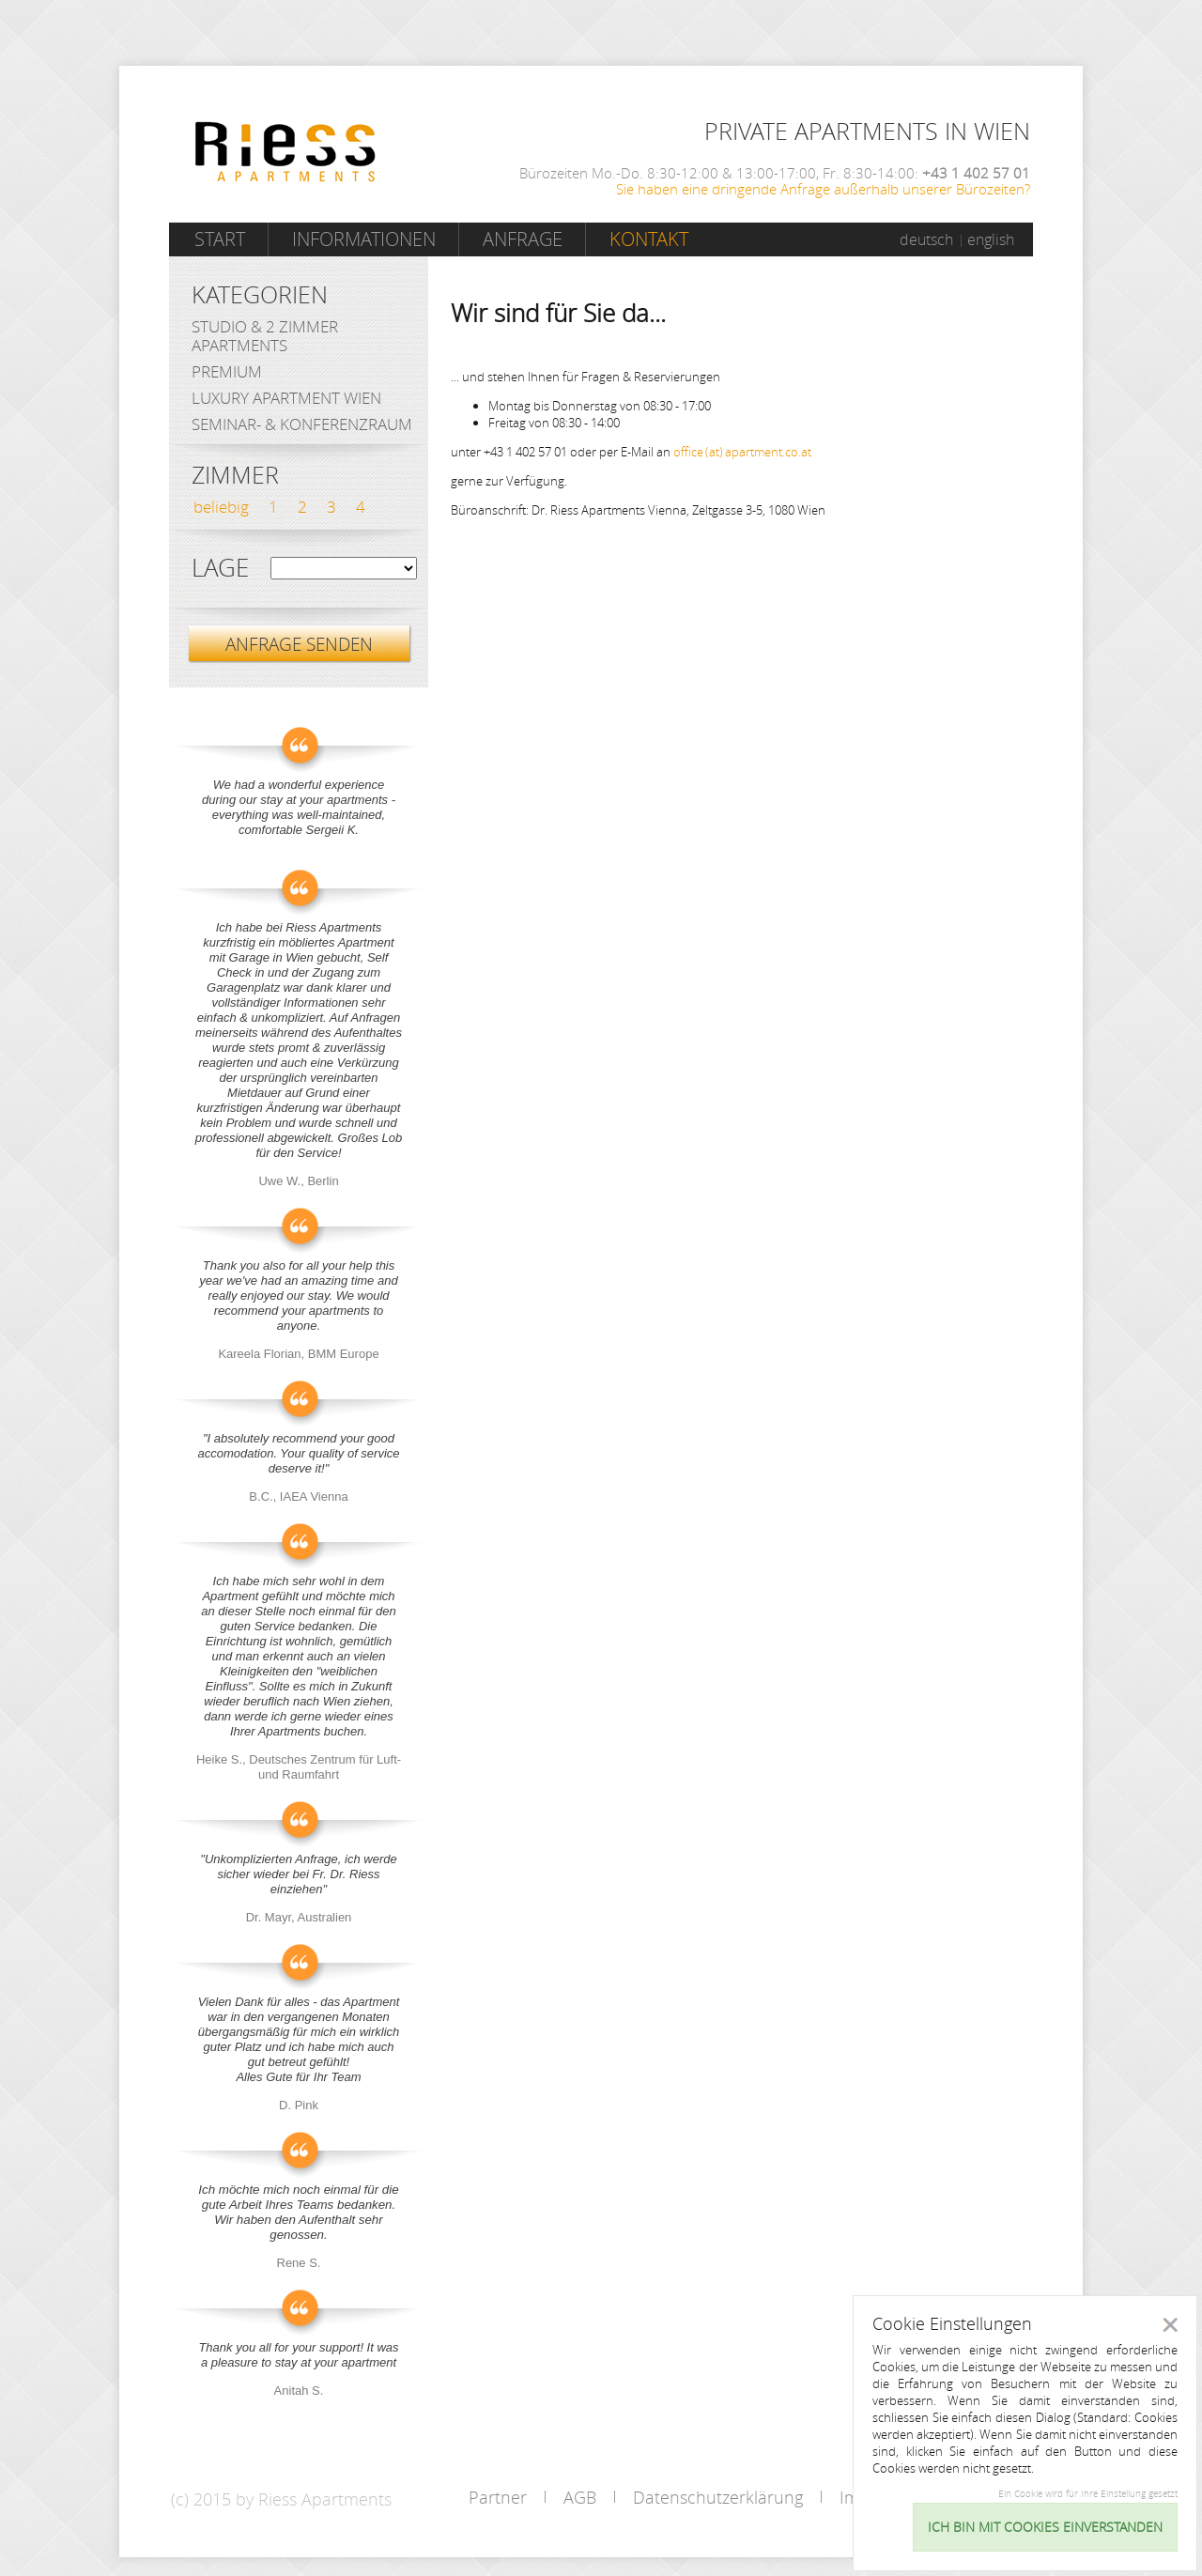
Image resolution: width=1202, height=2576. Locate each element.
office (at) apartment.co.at (742, 451)
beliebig (221, 506)
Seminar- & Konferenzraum (302, 424)
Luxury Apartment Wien (286, 398)
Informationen (364, 239)
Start (219, 239)
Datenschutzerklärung (718, 2497)
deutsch (926, 239)
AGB (579, 2497)
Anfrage (522, 239)
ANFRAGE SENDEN (299, 644)
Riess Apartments (285, 151)
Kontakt (648, 239)
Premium (227, 371)
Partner (498, 2497)
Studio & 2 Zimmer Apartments (265, 336)
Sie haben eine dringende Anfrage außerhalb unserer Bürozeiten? (823, 188)
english (990, 239)
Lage (220, 568)
